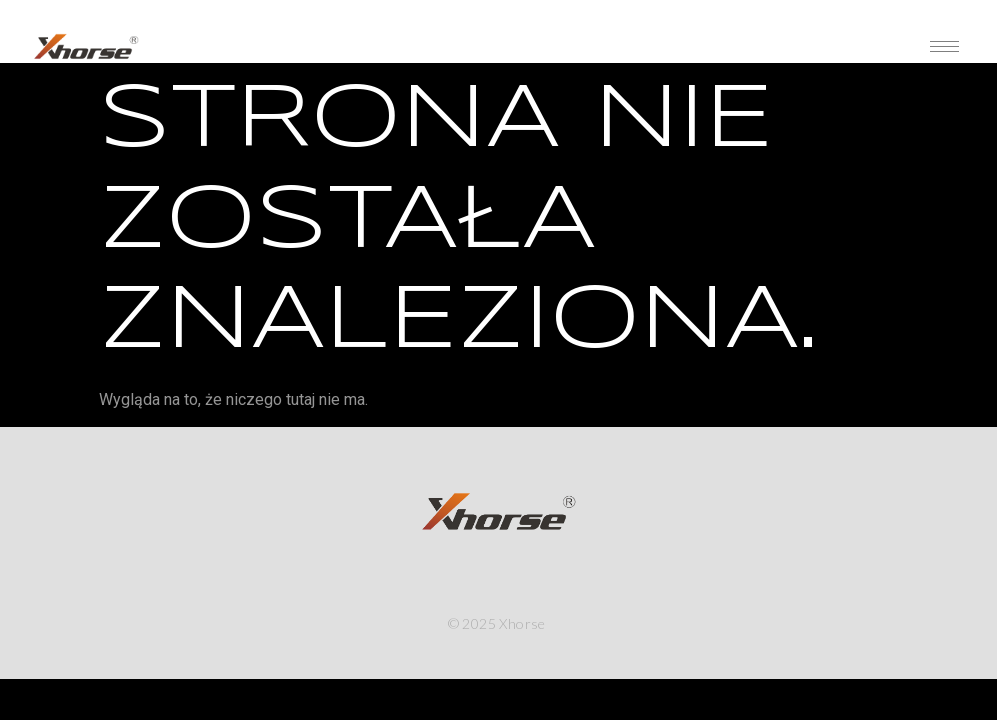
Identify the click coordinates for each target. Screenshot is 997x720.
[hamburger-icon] (944, 46)
